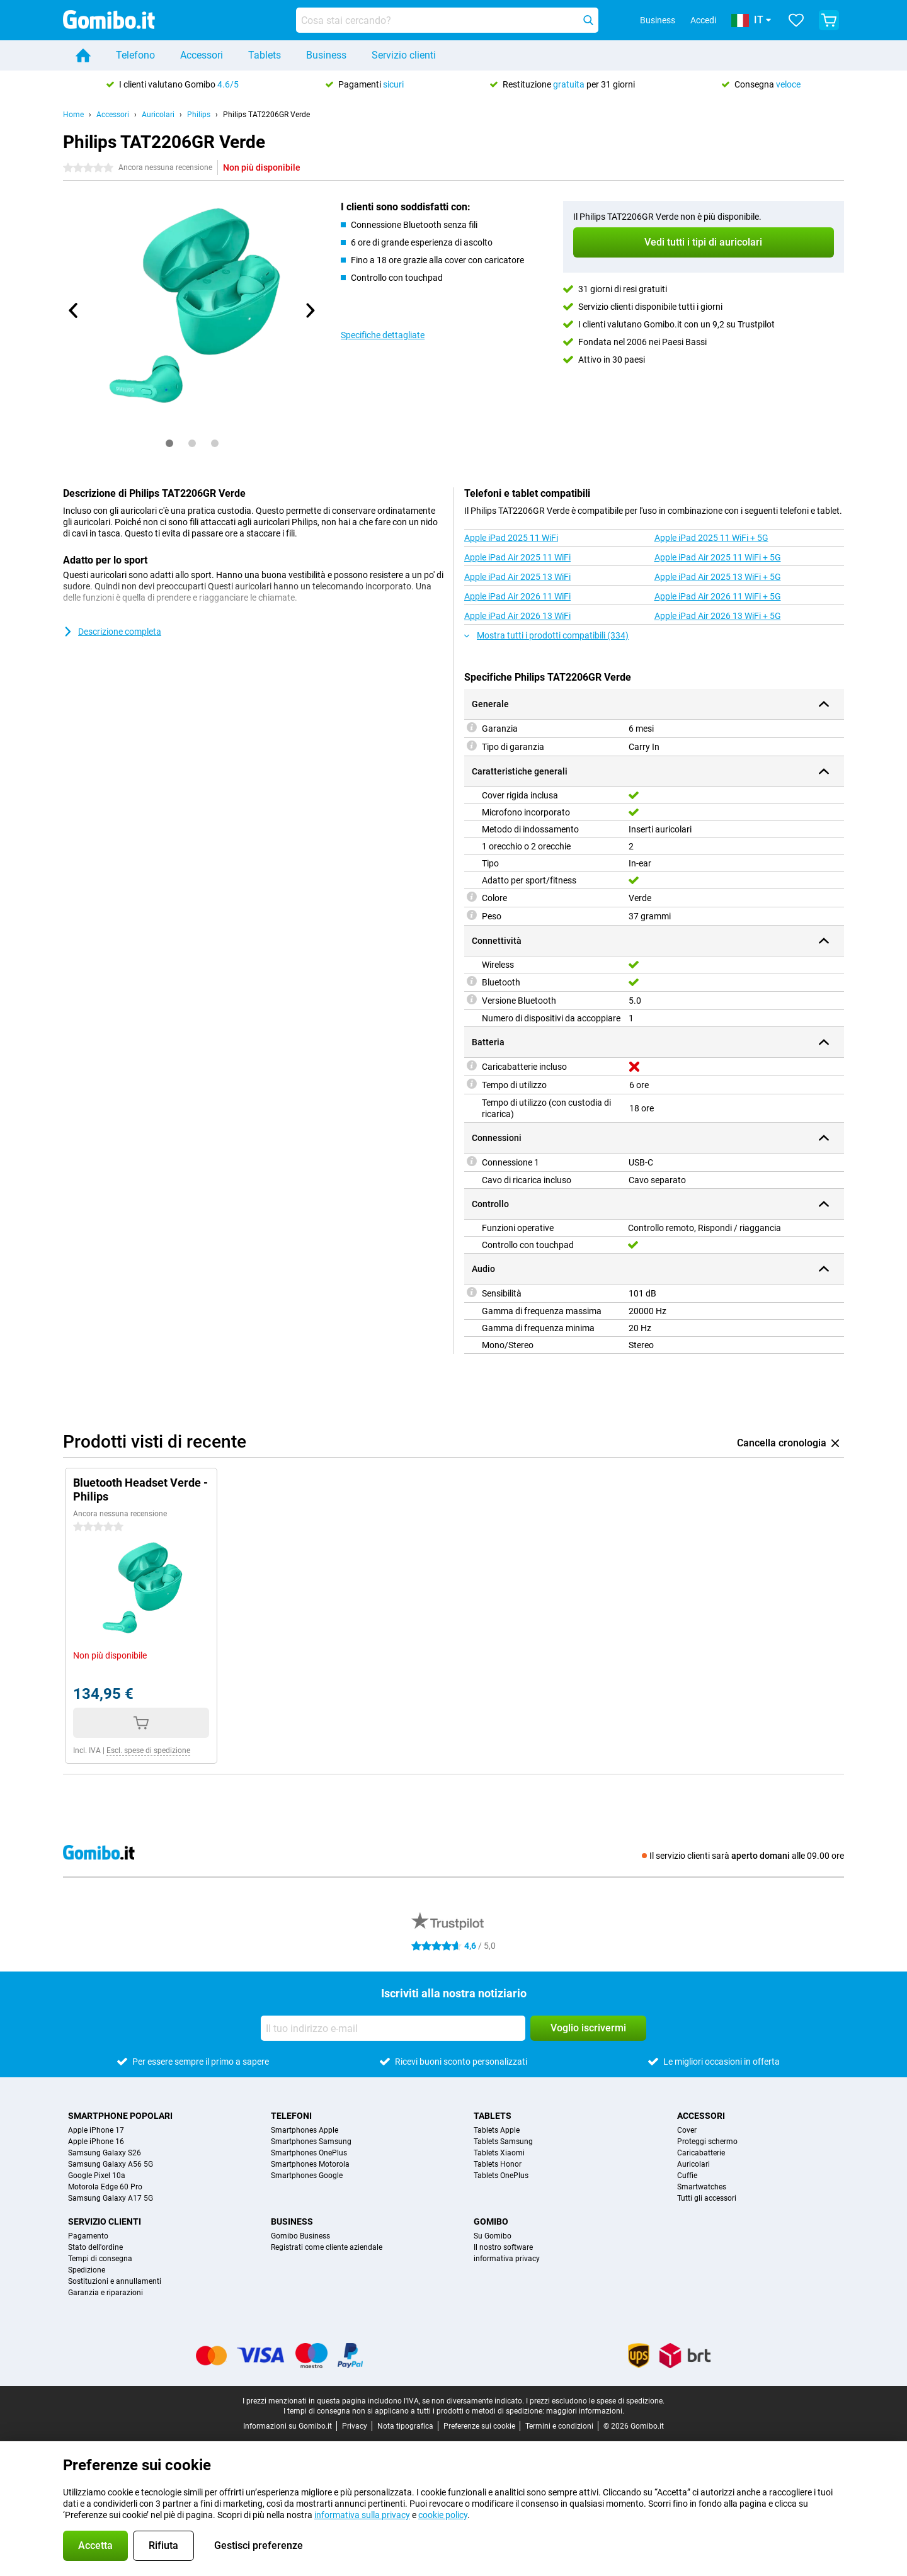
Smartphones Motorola (310, 2164)
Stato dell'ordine (95, 2247)
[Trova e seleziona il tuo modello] (447, 20)
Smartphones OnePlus (309, 2152)
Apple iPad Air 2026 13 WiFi (517, 616)
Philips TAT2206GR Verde (266, 114)
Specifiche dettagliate (383, 335)
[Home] (83, 55)
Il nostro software (503, 2247)
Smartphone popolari (120, 2116)
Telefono (135, 55)
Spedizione (86, 2270)
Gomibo (491, 2221)
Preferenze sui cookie (479, 2426)
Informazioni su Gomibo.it (287, 2426)
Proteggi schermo (707, 2141)
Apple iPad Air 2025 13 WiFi (517, 577)
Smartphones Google (307, 2175)
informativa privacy (507, 2258)
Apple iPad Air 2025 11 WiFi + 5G (717, 557)
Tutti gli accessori (706, 2198)
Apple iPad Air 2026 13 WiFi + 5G (717, 616)
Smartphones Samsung (311, 2141)
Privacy (354, 2426)
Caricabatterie (701, 2152)
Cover (687, 2130)
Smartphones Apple (304, 2130)
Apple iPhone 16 (96, 2141)
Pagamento (88, 2236)
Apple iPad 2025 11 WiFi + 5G (711, 538)
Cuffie (687, 2175)
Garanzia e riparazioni (105, 2292)
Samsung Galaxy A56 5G (110, 2164)
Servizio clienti (404, 55)
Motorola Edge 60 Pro (105, 2186)
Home (73, 114)
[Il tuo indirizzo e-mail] (393, 2028)
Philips (198, 114)
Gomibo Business (300, 2236)
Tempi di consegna (100, 2258)
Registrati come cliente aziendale (326, 2247)
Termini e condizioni (559, 2426)
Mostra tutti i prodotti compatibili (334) (546, 635)
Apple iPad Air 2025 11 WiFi (517, 557)
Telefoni (291, 2116)
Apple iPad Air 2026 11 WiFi (517, 596)
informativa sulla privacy (362, 2515)
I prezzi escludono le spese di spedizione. (595, 2401)
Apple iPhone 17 (96, 2130)
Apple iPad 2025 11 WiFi (511, 538)
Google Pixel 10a (96, 2175)
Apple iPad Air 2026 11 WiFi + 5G (717, 596)
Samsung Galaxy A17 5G (110, 2198)
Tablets (264, 55)
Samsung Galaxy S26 (104, 2152)
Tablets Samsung (503, 2141)
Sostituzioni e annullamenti (114, 2281)
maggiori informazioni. (585, 2411)
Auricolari (158, 114)
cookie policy (442, 2515)
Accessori (201, 55)
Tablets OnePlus (501, 2175)
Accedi (703, 20)
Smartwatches (701, 2186)
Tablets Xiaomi (499, 2152)
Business (326, 55)
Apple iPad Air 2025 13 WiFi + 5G (717, 577)
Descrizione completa (112, 632)
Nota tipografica (405, 2426)
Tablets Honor (498, 2164)
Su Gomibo (492, 2236)
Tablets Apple (497, 2130)
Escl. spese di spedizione (148, 1750)
